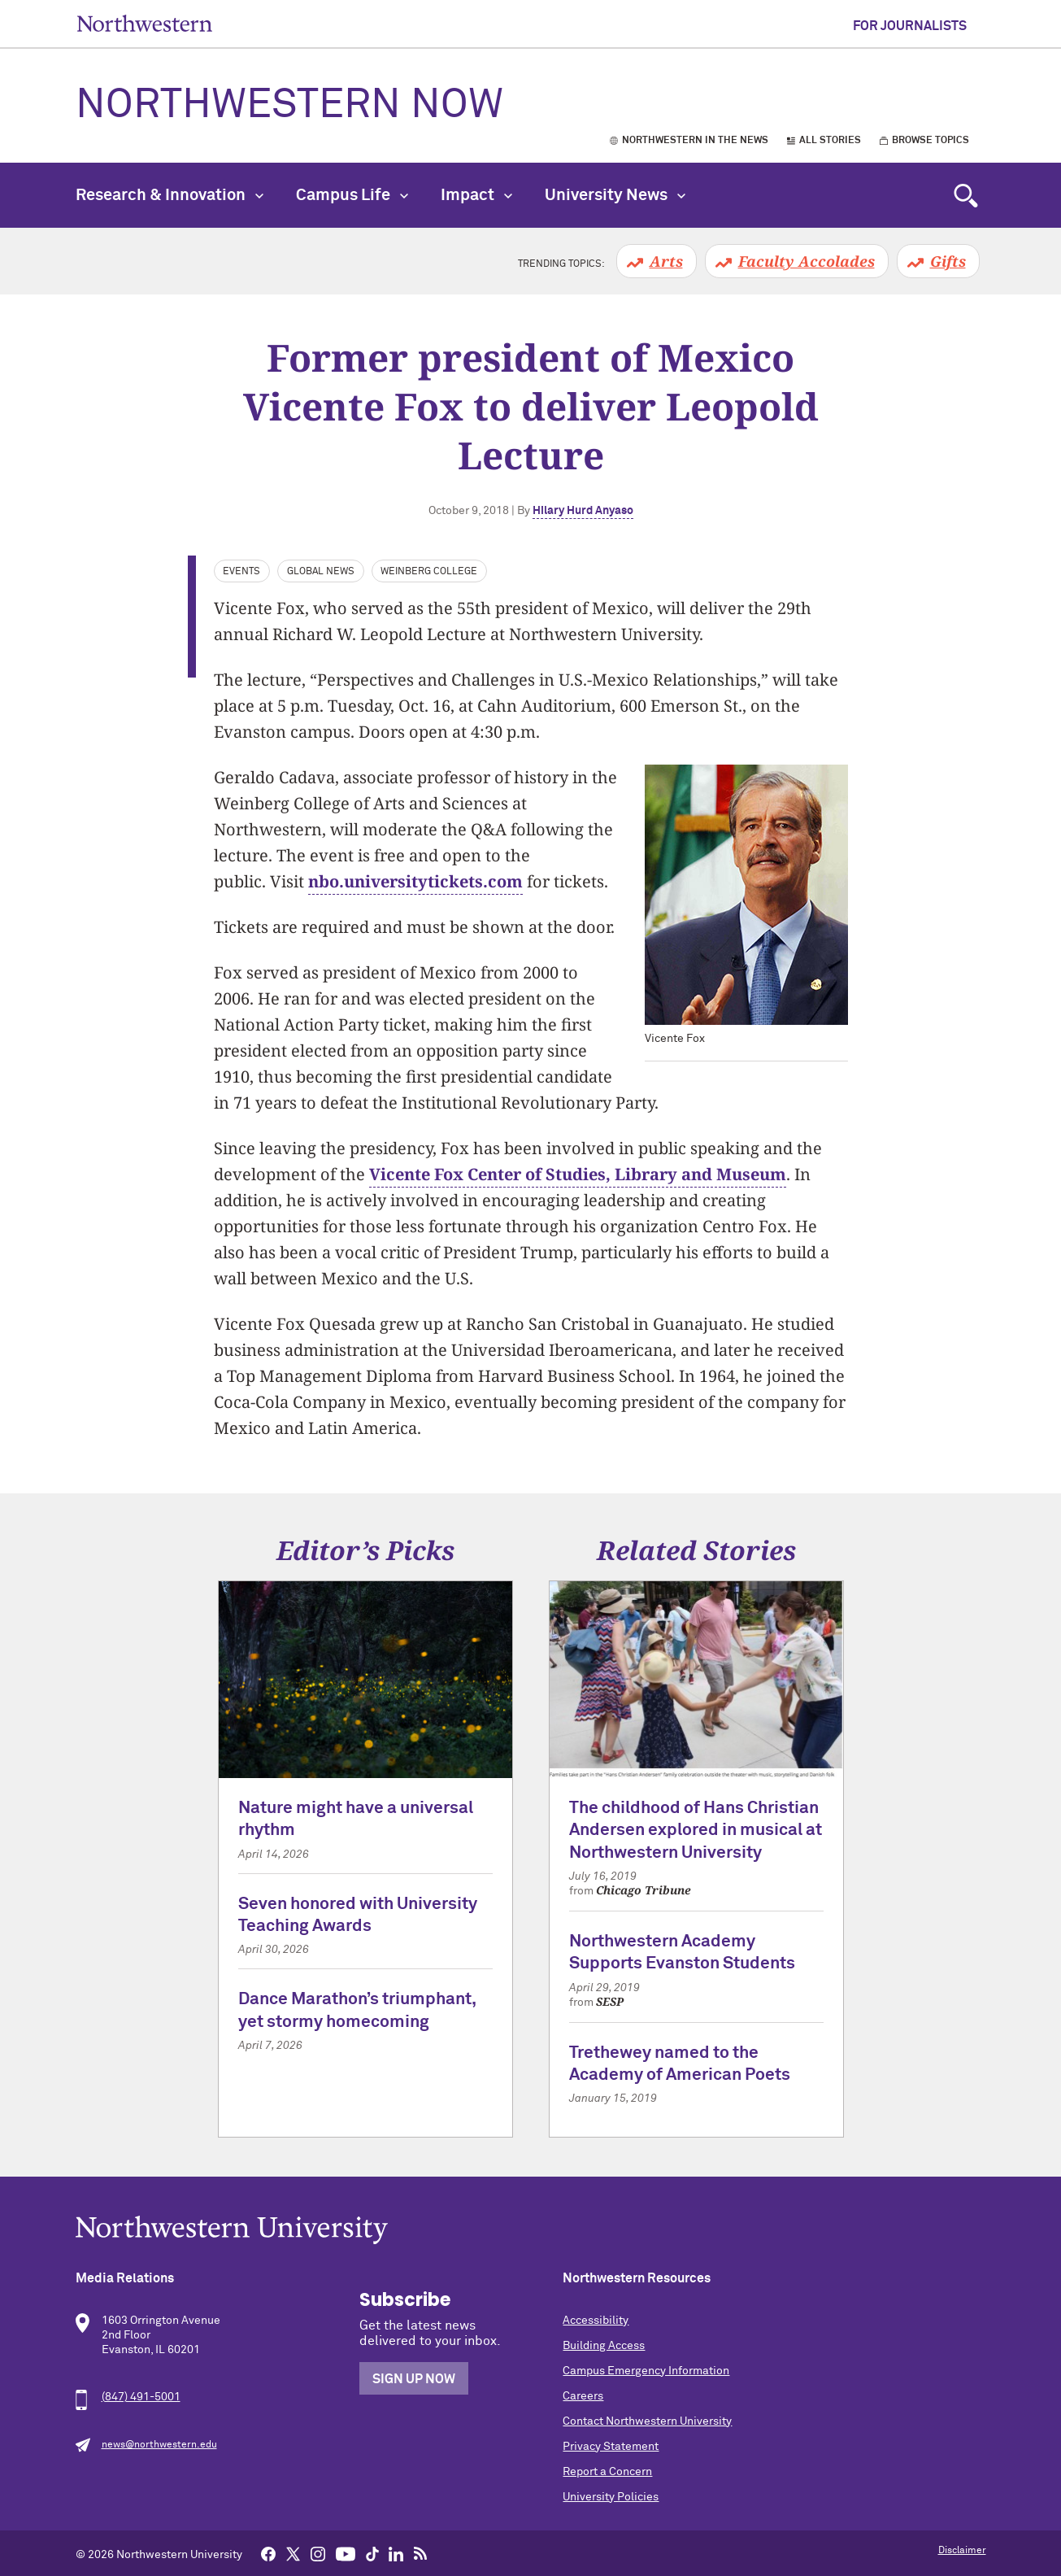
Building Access (604, 2346)
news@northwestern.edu (159, 2445)
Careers (583, 2396)
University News (615, 195)
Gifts (948, 261)
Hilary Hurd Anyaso (583, 511)
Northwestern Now (289, 105)
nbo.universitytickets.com (415, 881)
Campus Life (352, 195)
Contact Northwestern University (647, 2421)
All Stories (830, 141)
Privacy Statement (611, 2446)
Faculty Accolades (806, 261)
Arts (666, 261)
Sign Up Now (413, 2379)
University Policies (611, 2497)
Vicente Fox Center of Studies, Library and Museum (577, 1174)
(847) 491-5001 (141, 2397)
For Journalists (910, 26)
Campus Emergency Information (646, 2371)
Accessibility (595, 2320)
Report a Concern (607, 2472)
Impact (476, 195)
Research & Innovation (169, 195)
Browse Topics (930, 141)
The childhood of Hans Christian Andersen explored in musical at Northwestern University (695, 1831)
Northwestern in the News (695, 141)
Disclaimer (962, 2551)
